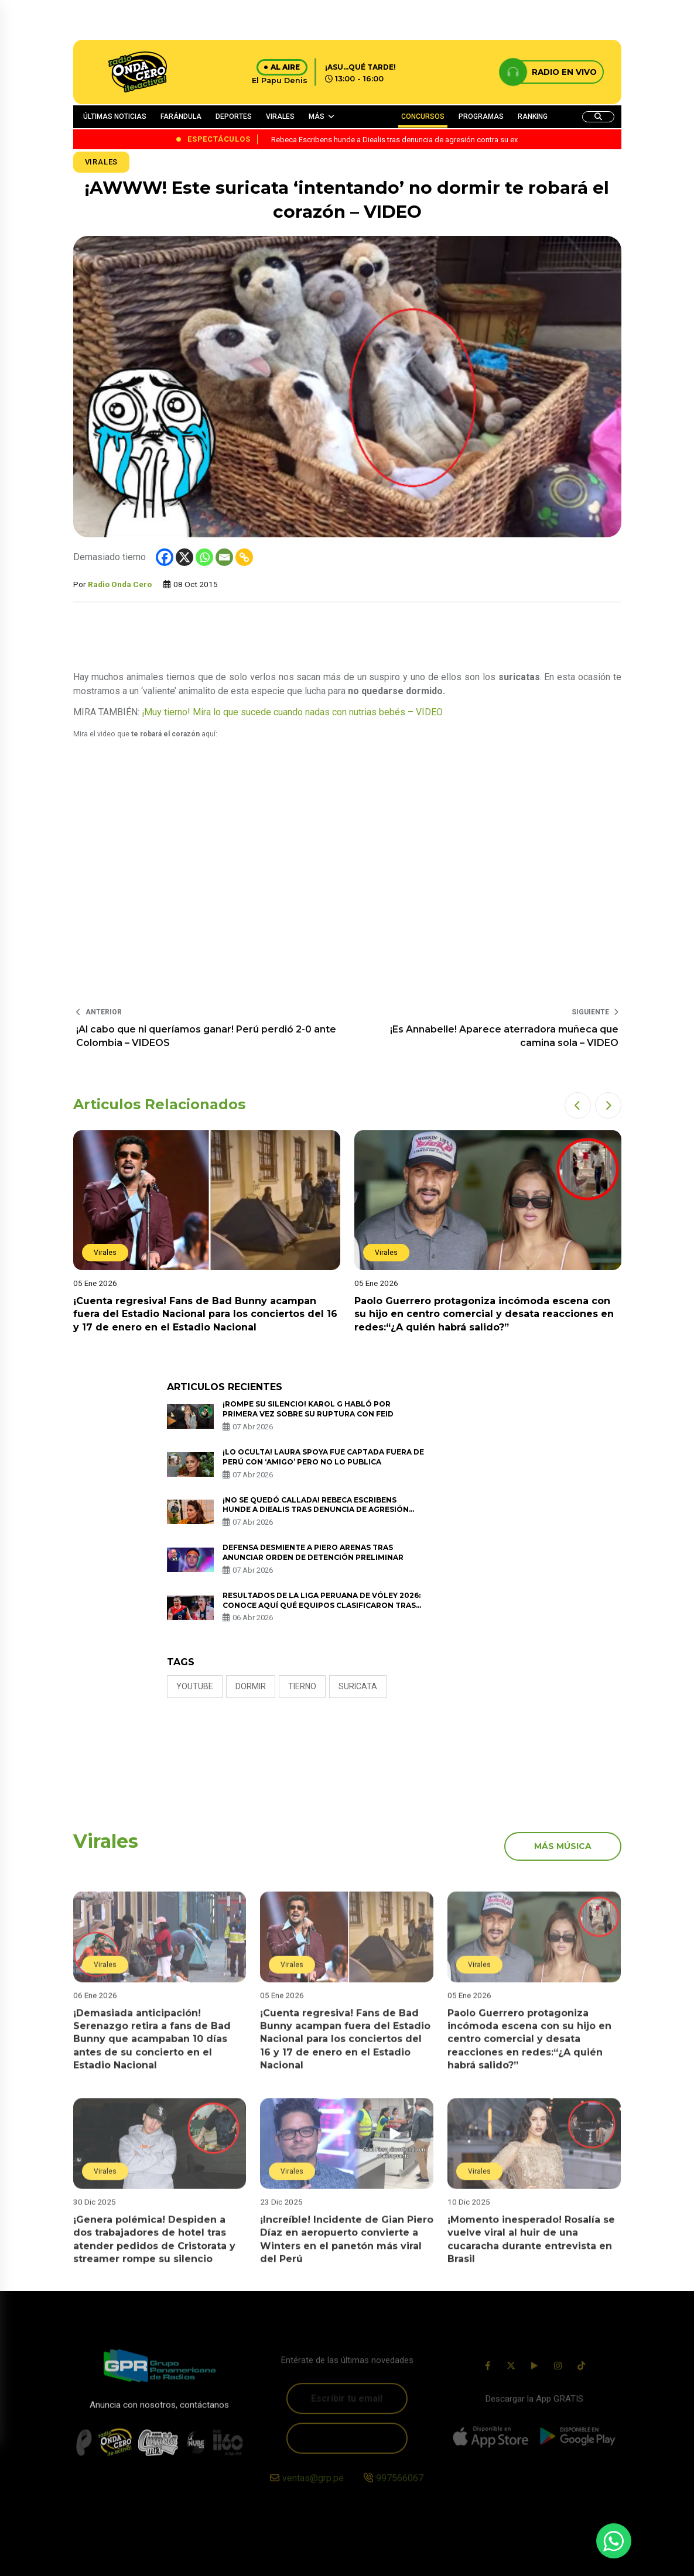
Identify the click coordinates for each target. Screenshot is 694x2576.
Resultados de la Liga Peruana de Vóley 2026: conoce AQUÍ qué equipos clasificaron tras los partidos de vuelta (321, 1605)
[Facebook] (164, 557)
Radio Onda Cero (120, 584)
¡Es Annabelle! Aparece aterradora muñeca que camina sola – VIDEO (504, 1036)
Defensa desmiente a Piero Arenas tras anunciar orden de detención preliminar (313, 1552)
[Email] (224, 557)
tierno (302, 1686)
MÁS (316, 116)
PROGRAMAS (481, 116)
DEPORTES (234, 116)
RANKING (533, 116)
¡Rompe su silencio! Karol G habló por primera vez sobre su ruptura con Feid (308, 1409)
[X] (184, 557)
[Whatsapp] (204, 557)
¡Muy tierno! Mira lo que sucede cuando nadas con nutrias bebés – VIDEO (292, 712)
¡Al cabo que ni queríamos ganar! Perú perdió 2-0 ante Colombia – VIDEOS (206, 1036)
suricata (358, 1686)
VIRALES (280, 116)
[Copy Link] (244, 557)
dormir (250, 1686)
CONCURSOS (423, 116)
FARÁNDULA (180, 116)
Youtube (194, 1686)
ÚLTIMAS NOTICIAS (114, 116)
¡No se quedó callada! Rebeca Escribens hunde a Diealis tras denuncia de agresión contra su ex (316, 1509)
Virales (101, 161)
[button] (578, 1105)
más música (563, 1846)
